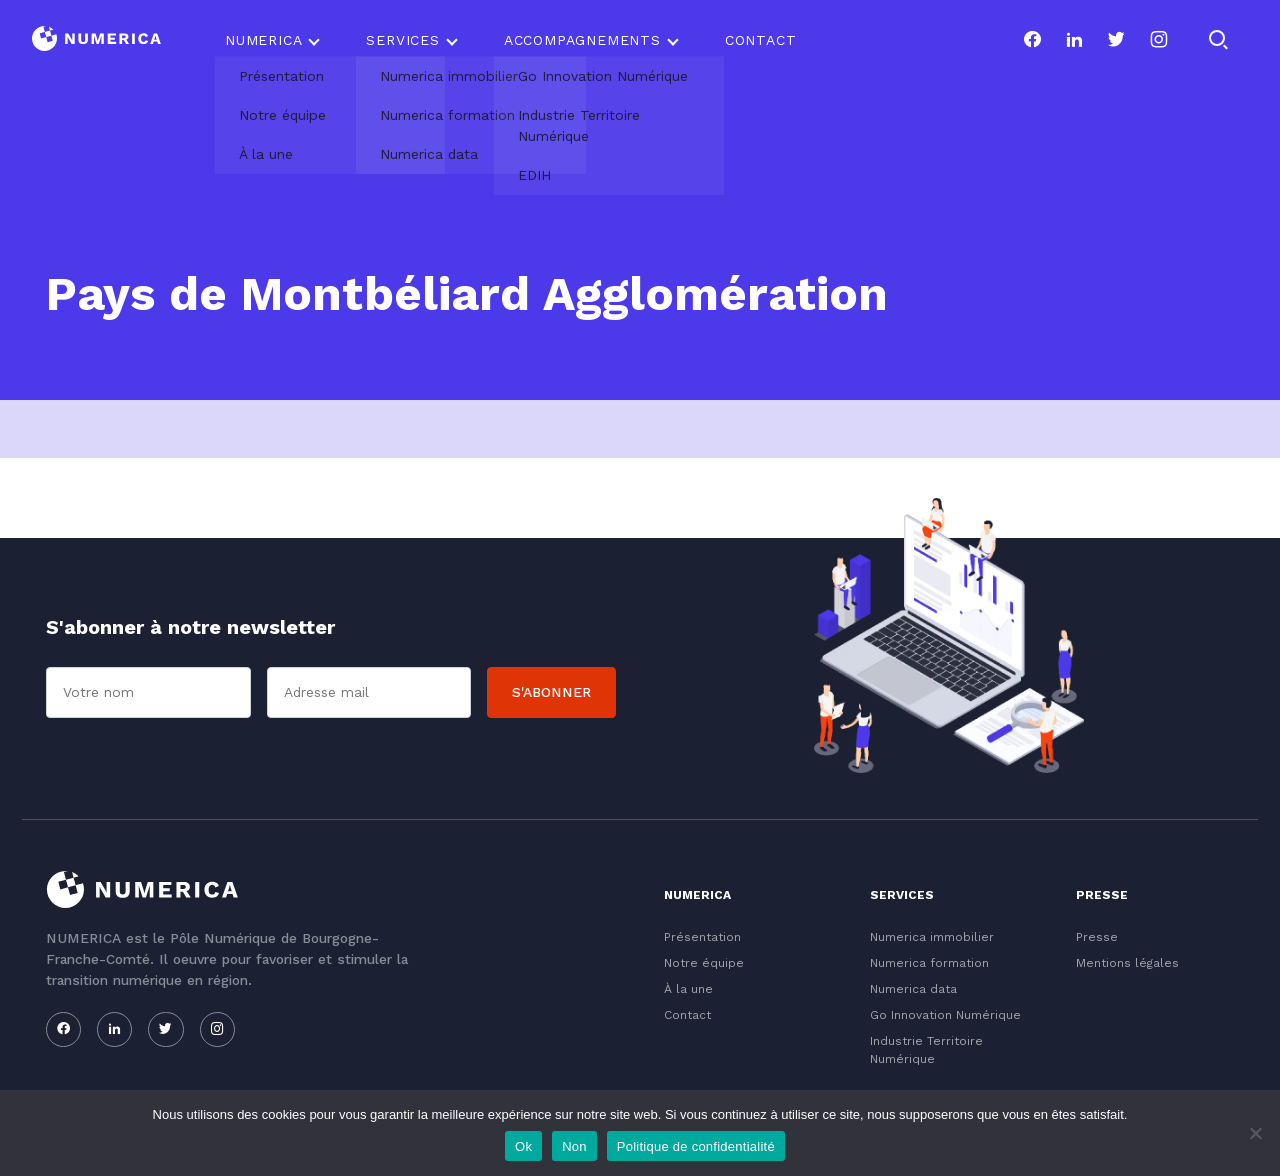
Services (402, 40)
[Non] (1255, 1133)
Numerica (263, 40)
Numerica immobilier (932, 937)
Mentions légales (1127, 963)
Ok (523, 1146)
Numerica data (913, 989)
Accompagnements (582, 40)
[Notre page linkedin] (1074, 40)
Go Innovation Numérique (945, 1015)
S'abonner (551, 692)
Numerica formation (929, 963)
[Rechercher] (1218, 40)
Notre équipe (704, 963)
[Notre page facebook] (1032, 40)
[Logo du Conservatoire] (96, 40)
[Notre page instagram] (1159, 40)
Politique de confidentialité (696, 1146)
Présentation (702, 937)
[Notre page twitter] (1116, 40)
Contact (761, 40)
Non (574, 1146)
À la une (688, 989)
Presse (1097, 937)
